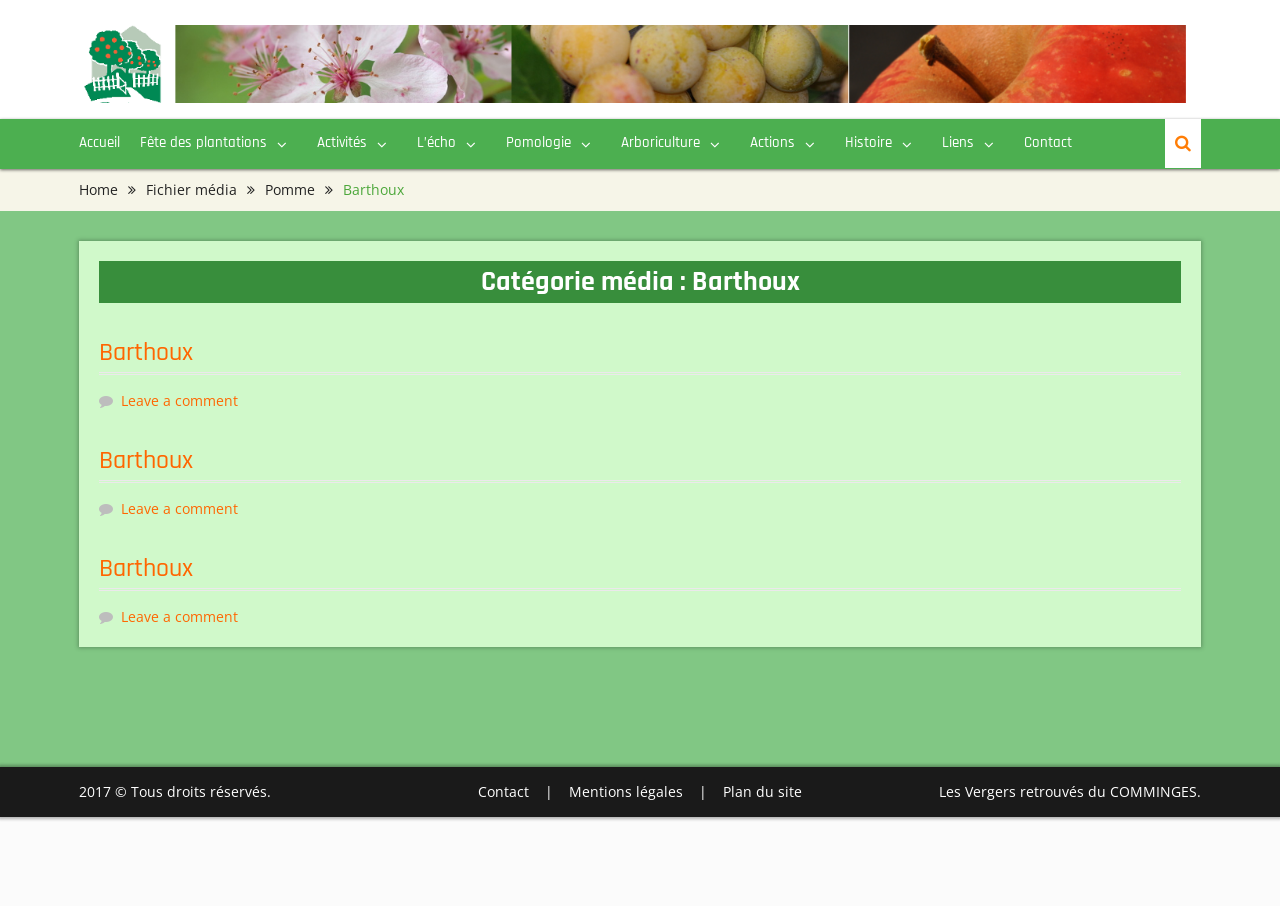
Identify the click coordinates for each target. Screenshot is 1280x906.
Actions (772, 142)
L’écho (436, 142)
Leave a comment (179, 400)
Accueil (99, 142)
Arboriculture (660, 142)
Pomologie (538, 142)
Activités (342, 142)
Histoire (868, 142)
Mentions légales (626, 791)
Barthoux (146, 352)
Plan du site (762, 791)
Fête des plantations (203, 142)
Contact (1048, 142)
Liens (958, 142)
